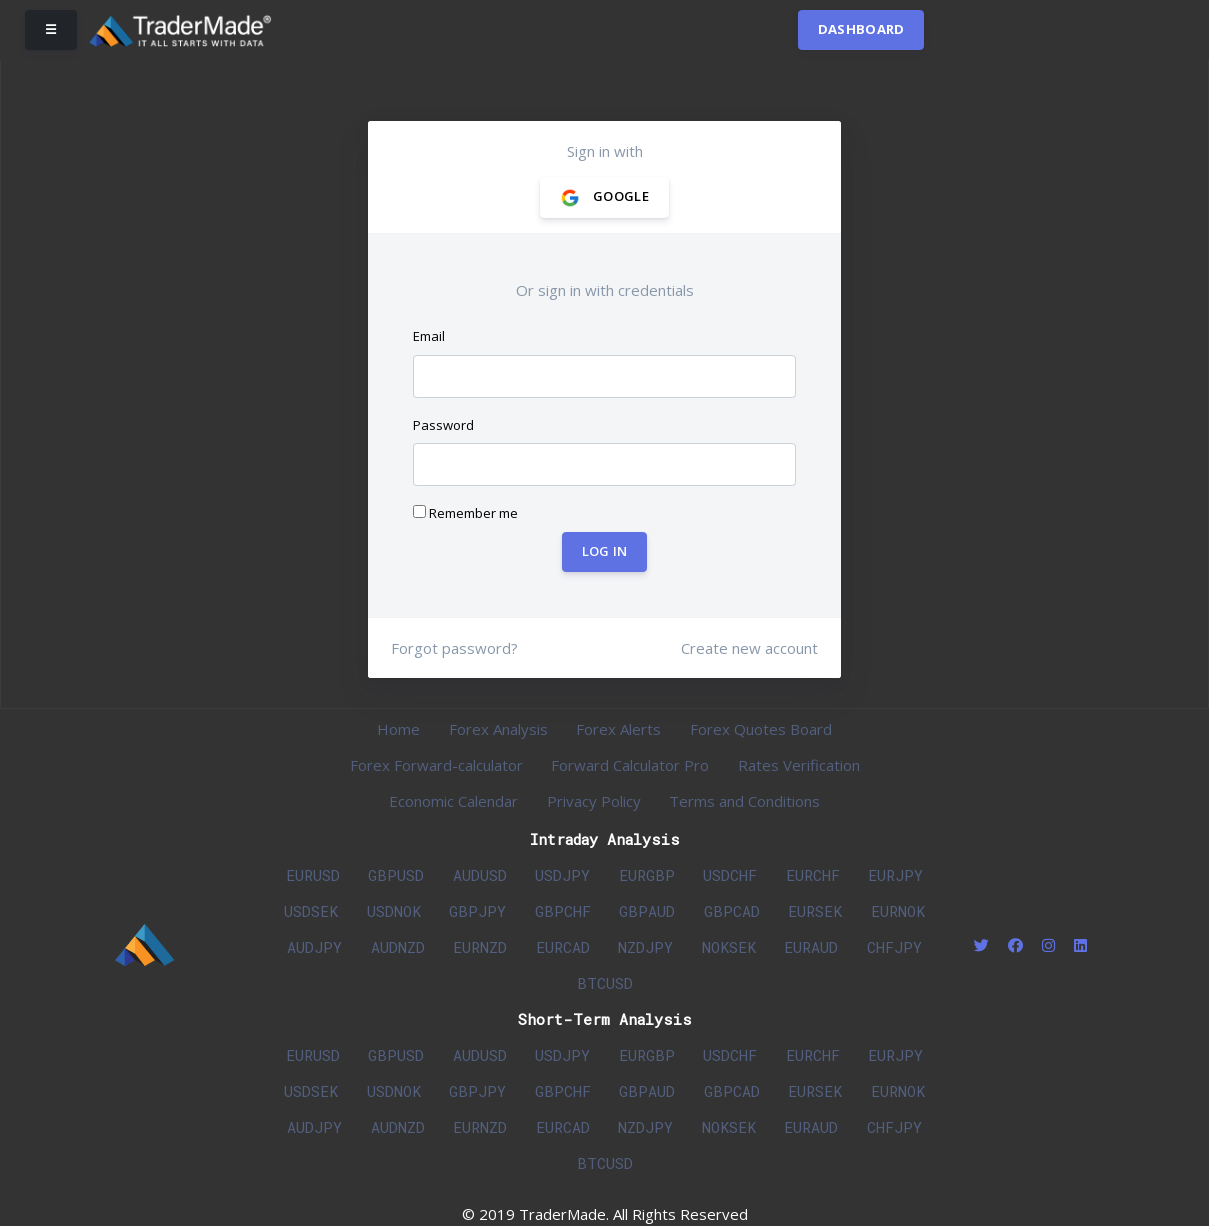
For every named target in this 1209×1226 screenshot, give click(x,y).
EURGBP (647, 875)
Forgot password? (454, 648)
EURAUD (811, 947)
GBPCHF (563, 911)
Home (398, 729)
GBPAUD (647, 911)
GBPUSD (396, 875)
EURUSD (313, 875)
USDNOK (394, 911)
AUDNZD (398, 947)
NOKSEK (729, 947)
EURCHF (813, 875)
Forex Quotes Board (761, 729)
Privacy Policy (594, 801)
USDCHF (730, 875)
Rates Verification (799, 765)
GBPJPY (477, 911)
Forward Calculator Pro (630, 765)
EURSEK (815, 911)
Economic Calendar (453, 801)
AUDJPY (314, 947)
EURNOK (898, 911)
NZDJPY (645, 947)
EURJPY (895, 875)
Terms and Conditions (744, 801)
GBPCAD (732, 911)
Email (429, 336)
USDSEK (311, 911)
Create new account (749, 648)
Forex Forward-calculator (436, 765)
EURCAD (563, 947)
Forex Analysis (498, 729)
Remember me (465, 513)
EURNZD (480, 947)
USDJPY (562, 875)
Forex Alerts (618, 729)
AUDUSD (480, 875)
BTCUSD (605, 983)
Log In (605, 551)
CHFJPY (894, 947)
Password (443, 425)
